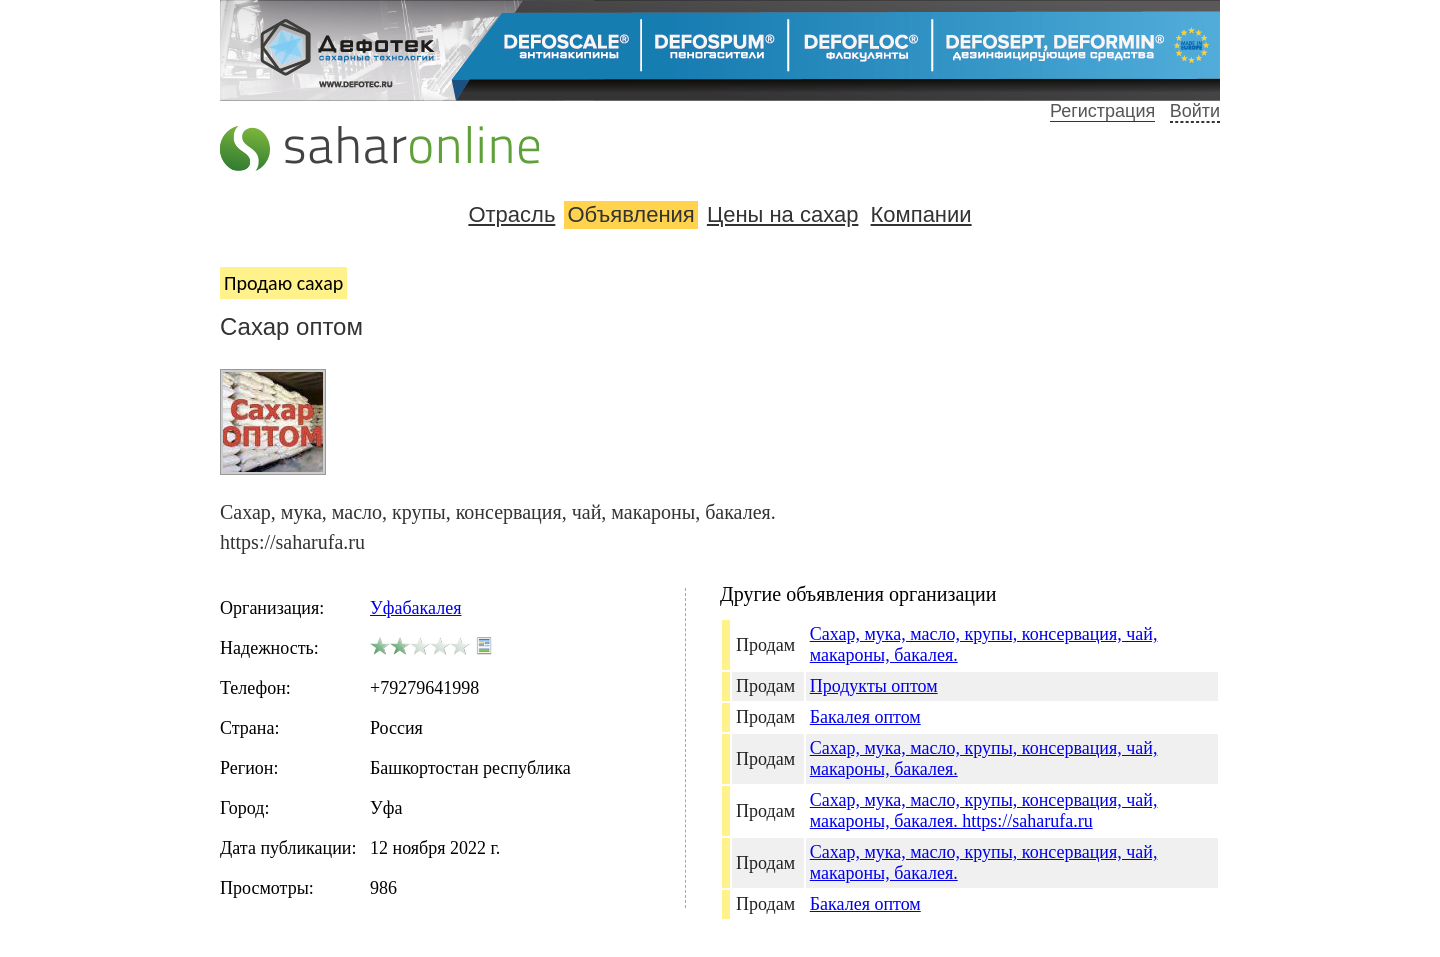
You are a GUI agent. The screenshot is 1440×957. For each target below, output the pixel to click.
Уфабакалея (415, 608)
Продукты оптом (874, 686)
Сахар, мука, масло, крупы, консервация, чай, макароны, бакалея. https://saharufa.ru (984, 810)
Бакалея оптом (865, 717)
